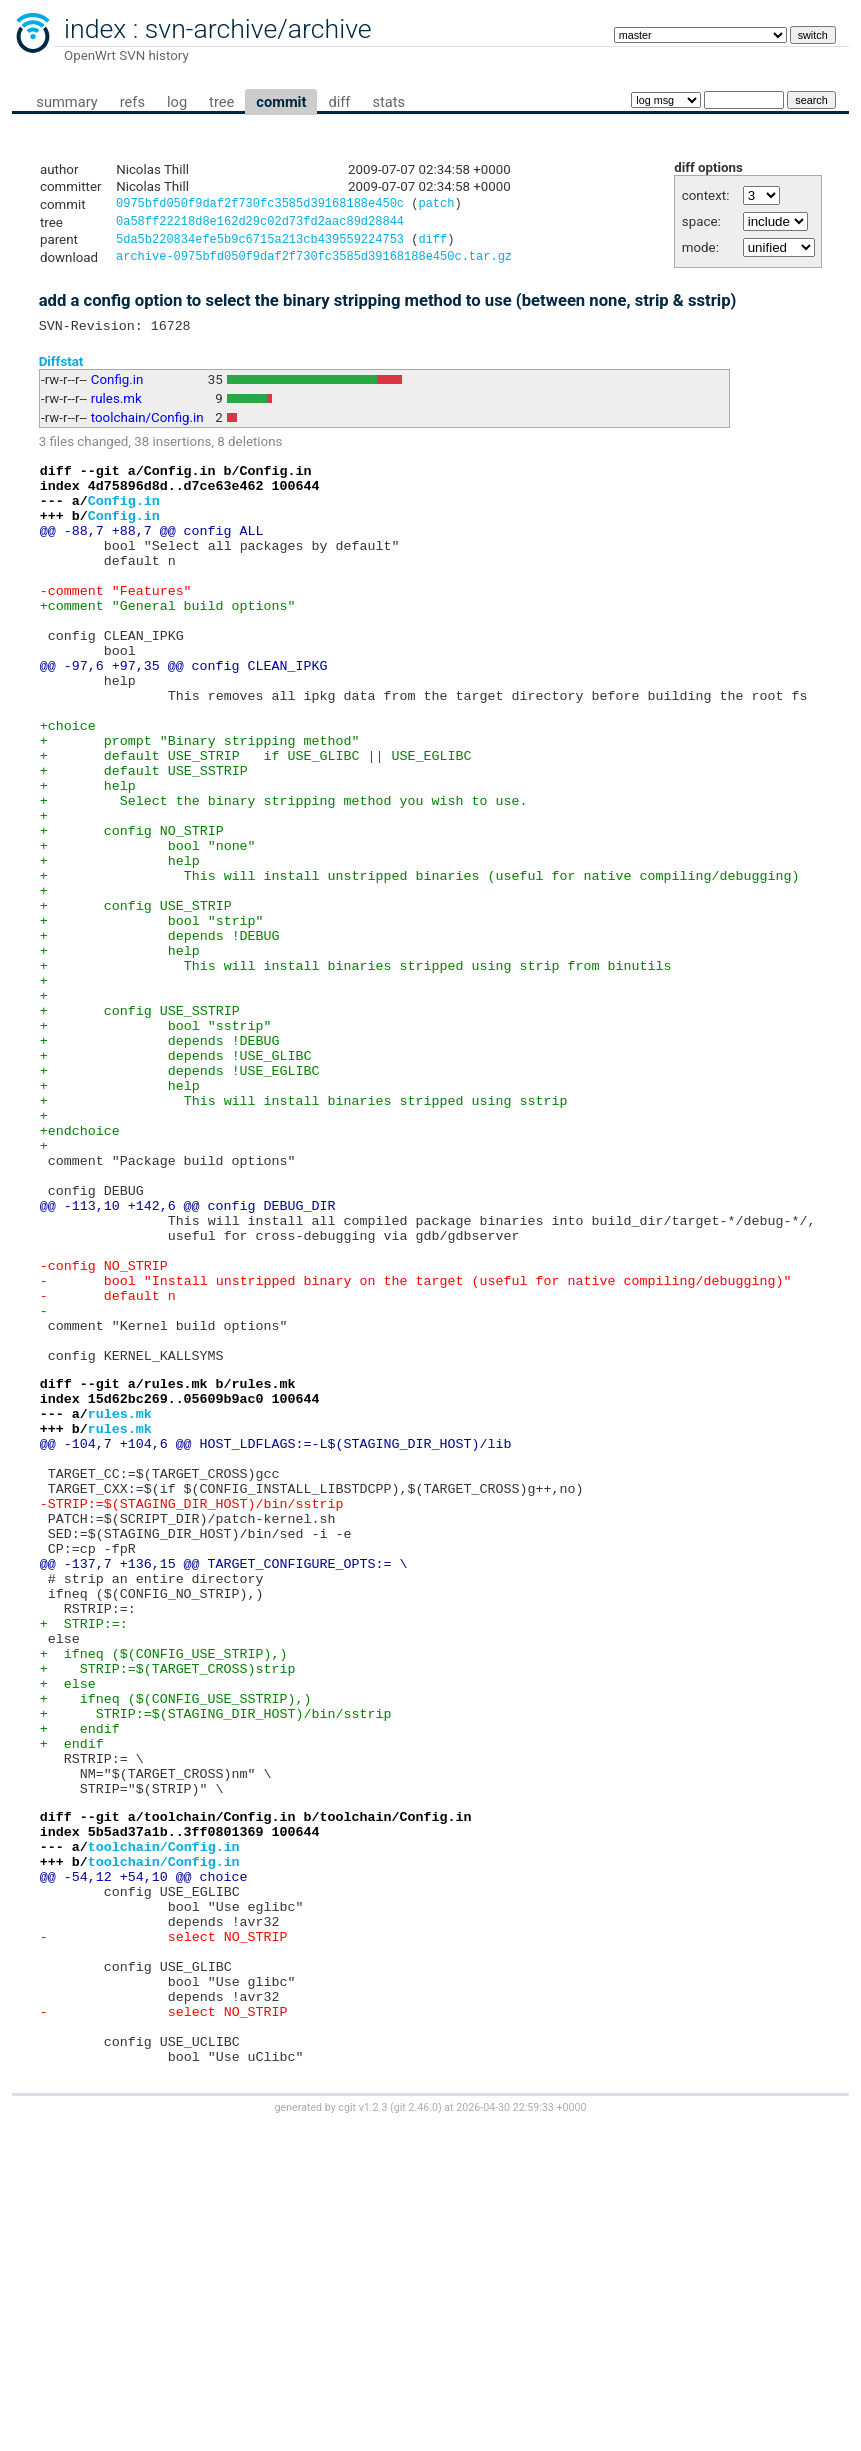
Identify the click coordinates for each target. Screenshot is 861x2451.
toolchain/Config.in (147, 427)
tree (221, 102)
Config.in (117, 389)
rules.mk (116, 408)
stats (388, 102)
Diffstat (61, 370)
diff (339, 102)
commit (281, 102)
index (95, 29)
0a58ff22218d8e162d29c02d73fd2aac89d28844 (260, 224)
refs (132, 102)
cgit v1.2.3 (362, 2432)
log (177, 102)
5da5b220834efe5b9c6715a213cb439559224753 (260, 244)
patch (436, 205)
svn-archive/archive (258, 29)
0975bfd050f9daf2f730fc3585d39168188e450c (260, 205)
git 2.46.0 (416, 2432)
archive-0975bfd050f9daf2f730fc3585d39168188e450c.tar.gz (314, 263)
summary (66, 102)
